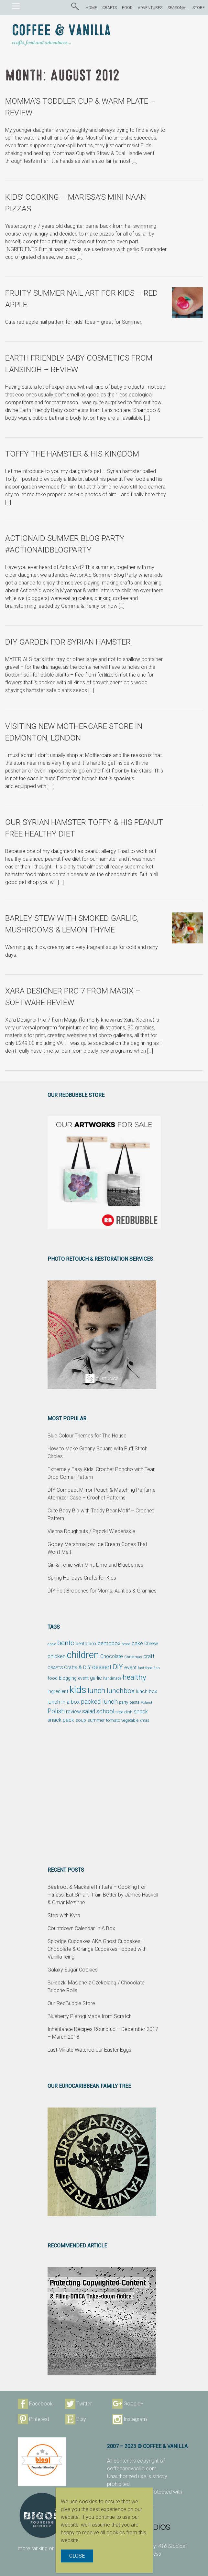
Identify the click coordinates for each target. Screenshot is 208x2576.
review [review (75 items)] (73, 1712)
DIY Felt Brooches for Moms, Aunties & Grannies (102, 1591)
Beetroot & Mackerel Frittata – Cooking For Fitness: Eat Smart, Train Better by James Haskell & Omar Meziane (103, 1895)
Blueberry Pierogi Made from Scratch (90, 2016)
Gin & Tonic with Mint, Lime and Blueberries (95, 1565)
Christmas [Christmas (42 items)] (133, 1657)
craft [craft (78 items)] (149, 1656)
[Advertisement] (104, 1795)
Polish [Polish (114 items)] (56, 1711)
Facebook (41, 2404)
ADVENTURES (150, 7)
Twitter (84, 2404)
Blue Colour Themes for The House (87, 1436)
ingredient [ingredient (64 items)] (58, 1691)
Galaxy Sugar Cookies (73, 1970)
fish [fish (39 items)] (157, 1668)
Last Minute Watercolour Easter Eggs (89, 2050)
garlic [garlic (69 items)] (96, 1678)
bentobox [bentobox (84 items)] (109, 1643)
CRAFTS (109, 7)
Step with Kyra (64, 1915)
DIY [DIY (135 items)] (118, 1667)
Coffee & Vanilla (61, 30)
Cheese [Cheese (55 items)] (151, 1643)
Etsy (81, 2419)
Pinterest (39, 2419)
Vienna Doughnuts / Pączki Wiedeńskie (91, 1531)
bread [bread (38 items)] (126, 1644)
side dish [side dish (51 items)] (123, 1711)
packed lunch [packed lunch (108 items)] (99, 1701)
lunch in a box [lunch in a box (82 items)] (64, 1701)
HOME (91, 7)
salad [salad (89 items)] (88, 1711)
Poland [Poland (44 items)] (146, 1702)
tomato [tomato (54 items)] (113, 1720)
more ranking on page (52, 2548)
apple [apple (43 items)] (52, 1644)
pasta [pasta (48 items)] (134, 1702)
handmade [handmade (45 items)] (112, 1678)
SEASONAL (177, 7)
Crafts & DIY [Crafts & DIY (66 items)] (77, 1667)
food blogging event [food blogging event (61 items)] (68, 1678)
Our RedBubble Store (71, 2003)
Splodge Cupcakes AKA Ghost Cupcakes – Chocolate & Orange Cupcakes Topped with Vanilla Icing (97, 1949)
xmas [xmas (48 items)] (144, 1720)
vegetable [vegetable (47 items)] (129, 1720)
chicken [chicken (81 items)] (57, 1656)
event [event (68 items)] (130, 1667)
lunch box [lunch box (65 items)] (146, 1691)
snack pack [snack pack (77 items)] (61, 1720)
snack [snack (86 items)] (141, 1711)
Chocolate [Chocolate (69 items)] (111, 1656)
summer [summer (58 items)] (96, 1720)
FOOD (127, 7)
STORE (198, 7)
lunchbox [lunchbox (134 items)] (121, 1691)
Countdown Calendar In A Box (81, 1928)
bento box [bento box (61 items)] (86, 1643)
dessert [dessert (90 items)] (102, 1667)
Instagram (135, 2419)
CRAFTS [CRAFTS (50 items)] (55, 1667)
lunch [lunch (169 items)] (96, 1690)
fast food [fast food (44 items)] (145, 1668)
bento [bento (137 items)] (65, 1643)
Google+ (133, 2404)
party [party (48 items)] (123, 1702)
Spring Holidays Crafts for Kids (82, 1578)
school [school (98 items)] (105, 1711)
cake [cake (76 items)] (137, 1643)
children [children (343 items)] (83, 1654)
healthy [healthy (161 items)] (134, 1677)
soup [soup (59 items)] (80, 1720)
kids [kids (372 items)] (78, 1689)
